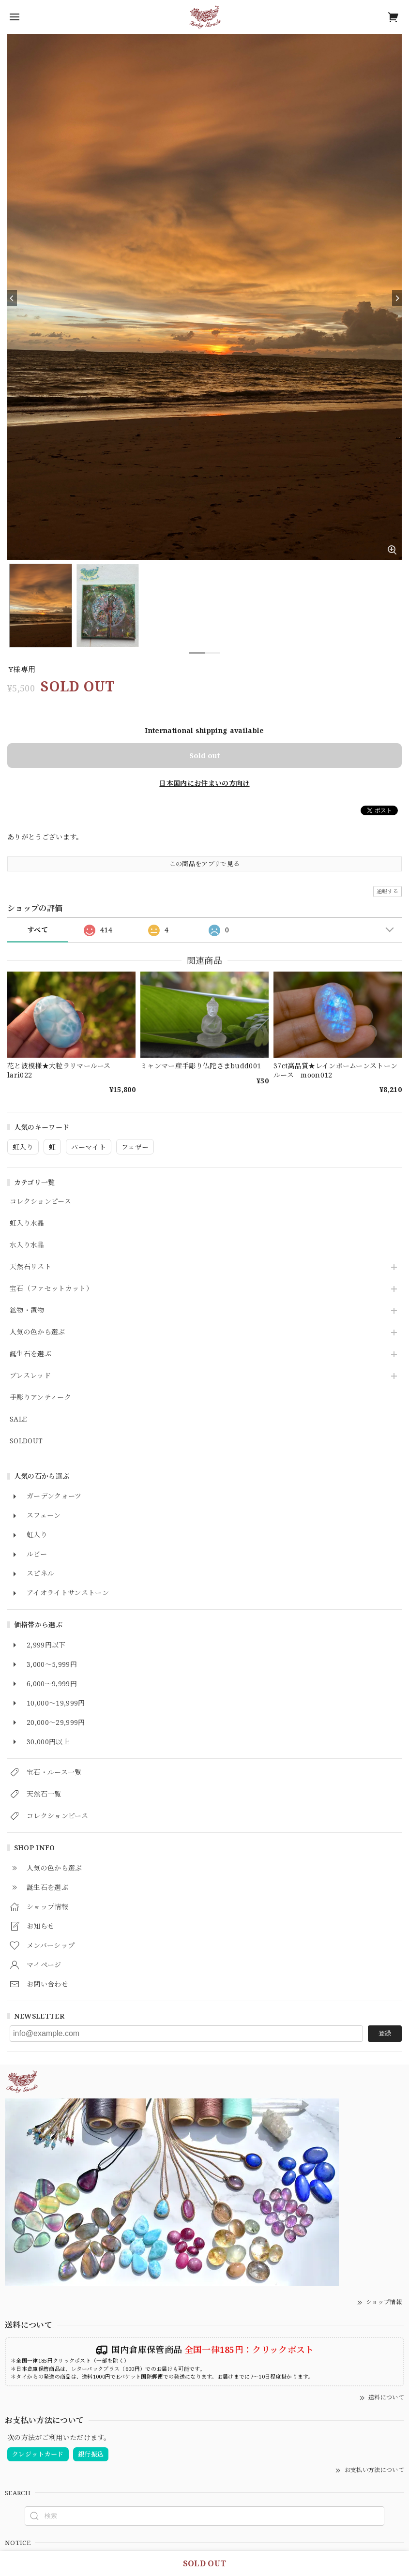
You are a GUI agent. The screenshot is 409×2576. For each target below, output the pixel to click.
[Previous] (12, 298)
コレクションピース (40, 1202)
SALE (18, 1419)
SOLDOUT (26, 1441)
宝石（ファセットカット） (51, 1289)
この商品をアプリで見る (204, 863)
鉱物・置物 (27, 1310)
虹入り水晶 (27, 1223)
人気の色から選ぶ (37, 1332)
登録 (385, 2033)
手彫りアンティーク (40, 1397)
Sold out (204, 755)
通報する (387, 891)
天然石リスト (30, 1267)
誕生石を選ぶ (30, 1354)
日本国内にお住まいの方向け (204, 783)
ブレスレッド (30, 1376)
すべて (37, 929)
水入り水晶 (27, 1245)
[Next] (397, 298)
